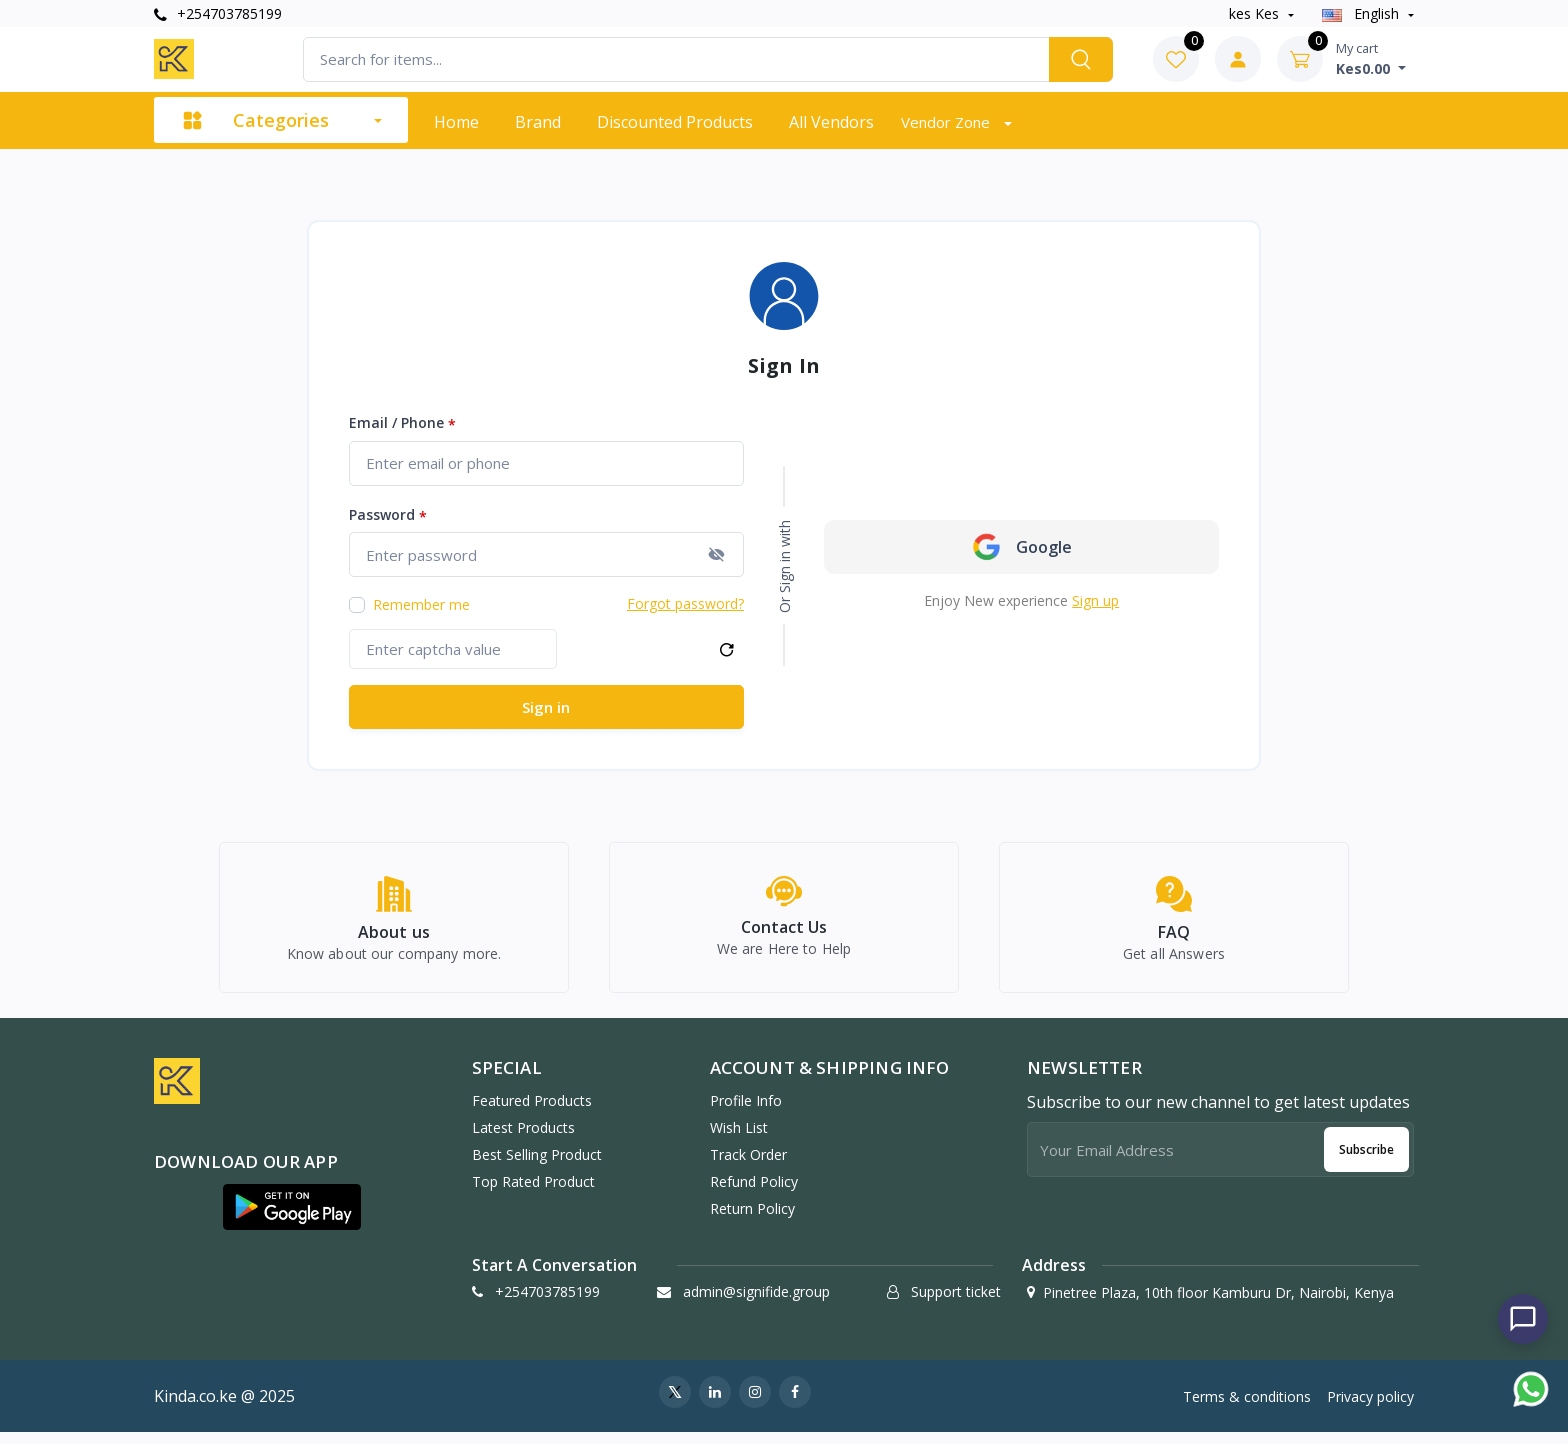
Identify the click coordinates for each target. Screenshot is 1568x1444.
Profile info (746, 1111)
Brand (538, 122)
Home (456, 122)
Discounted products (675, 122)
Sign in (546, 707)
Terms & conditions (1247, 1407)
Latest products (523, 1138)
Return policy (752, 1219)
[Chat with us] (1523, 1319)
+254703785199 (218, 13)
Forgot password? (685, 603)
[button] (292, 1218)
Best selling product (537, 1165)
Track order (748, 1165)
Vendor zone (947, 122)
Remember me (421, 604)
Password (388, 515)
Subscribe (1366, 1160)
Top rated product (533, 1192)
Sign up (1095, 600)
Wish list (739, 1138)
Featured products (532, 1111)
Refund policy (754, 1192)
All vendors (831, 122)
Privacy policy (1370, 1407)
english (1362, 13)
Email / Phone (402, 423)
